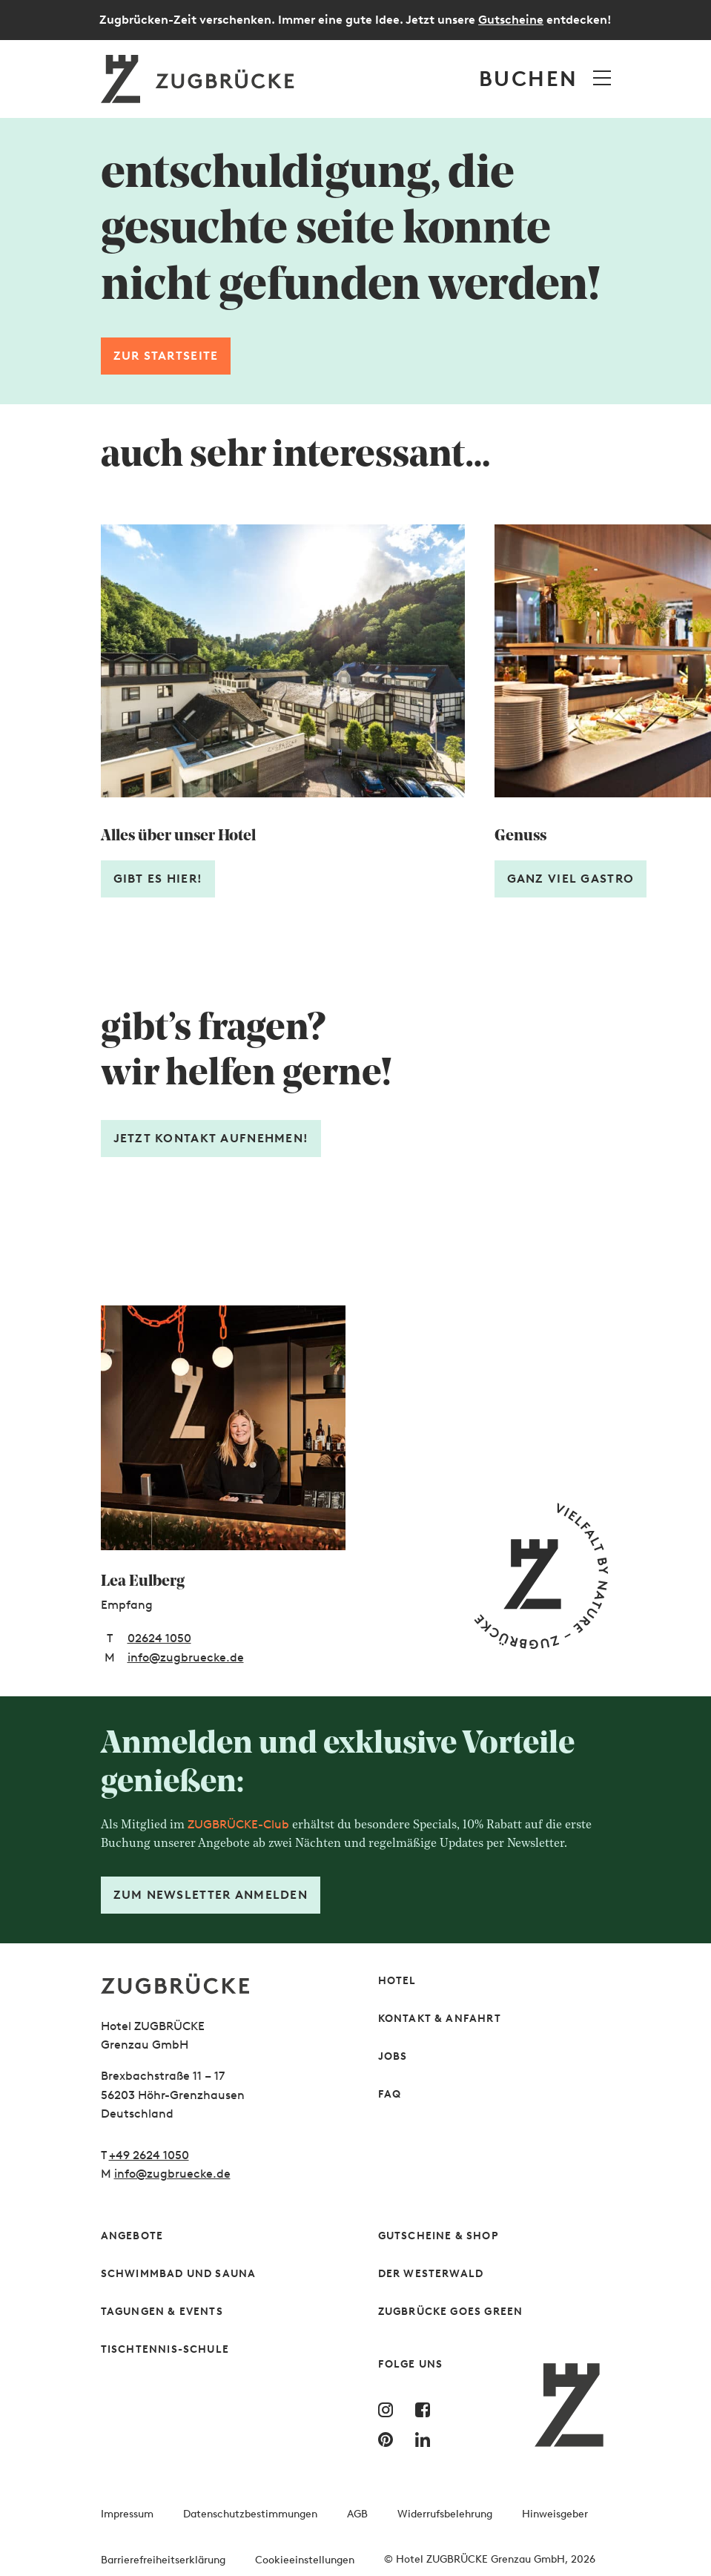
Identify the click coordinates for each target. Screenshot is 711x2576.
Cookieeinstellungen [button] (304, 2560)
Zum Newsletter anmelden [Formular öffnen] (210, 1895)
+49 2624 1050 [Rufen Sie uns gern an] (149, 2155)
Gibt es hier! (158, 879)
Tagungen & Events (162, 2311)
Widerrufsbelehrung (444, 2514)
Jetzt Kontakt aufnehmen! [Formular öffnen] (211, 1138)
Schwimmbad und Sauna (179, 2273)
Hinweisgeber (555, 2514)
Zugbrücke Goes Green (450, 2311)
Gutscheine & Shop (438, 2236)
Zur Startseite (166, 356)
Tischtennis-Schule (165, 2349)
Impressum (127, 2514)
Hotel (397, 1980)
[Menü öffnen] (602, 77)
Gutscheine (510, 20)
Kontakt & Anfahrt (439, 2018)
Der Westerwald (431, 2273)
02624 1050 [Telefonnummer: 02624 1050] (159, 1638)
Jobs (393, 2056)
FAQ (390, 2094)
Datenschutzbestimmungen (250, 2514)
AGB (357, 2514)
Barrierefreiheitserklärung (163, 2560)
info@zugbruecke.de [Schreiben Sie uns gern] (172, 2174)
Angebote (132, 2236)
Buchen (528, 78)
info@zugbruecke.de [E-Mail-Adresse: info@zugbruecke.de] (186, 1657)
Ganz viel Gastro (570, 879)
